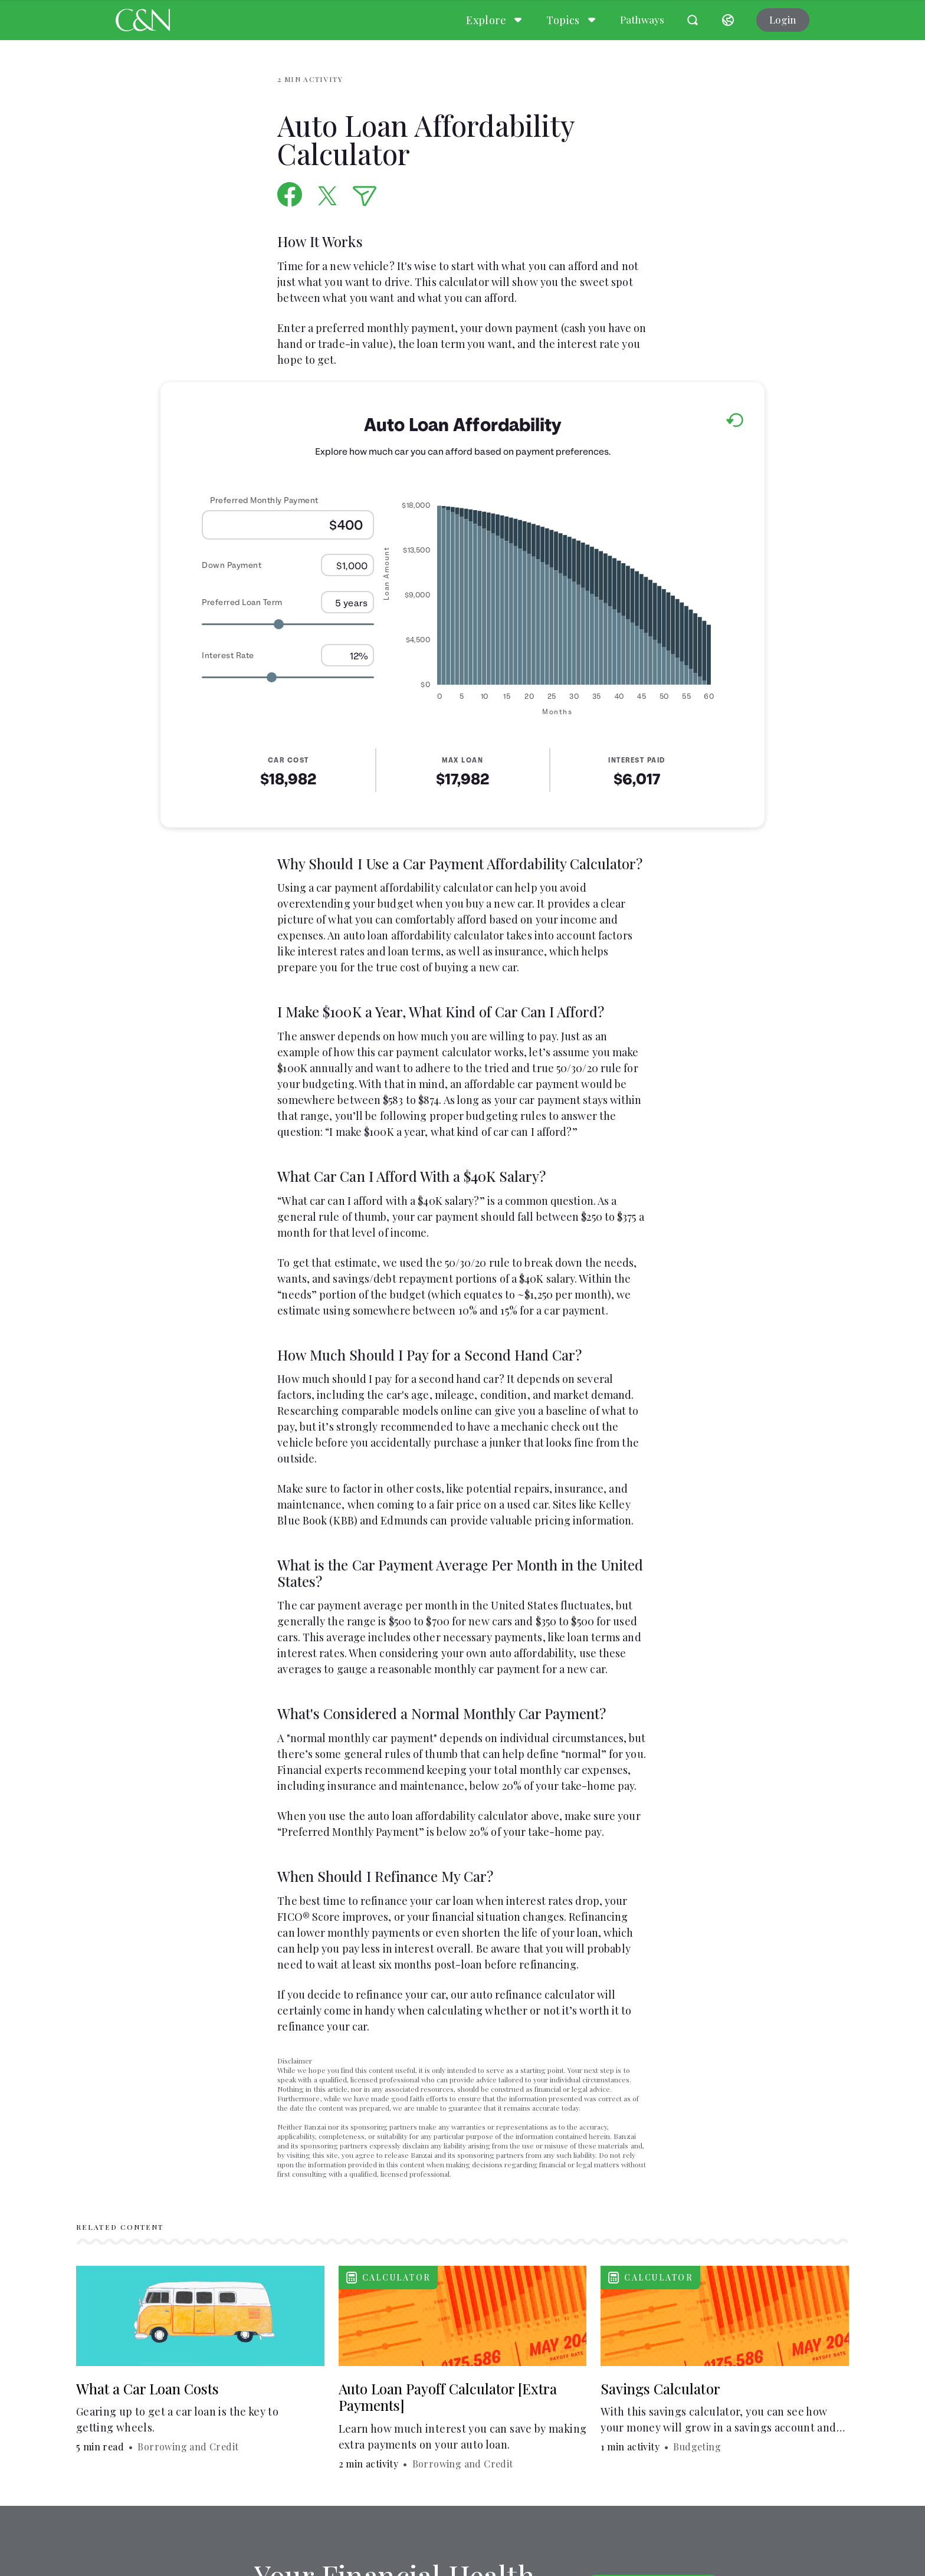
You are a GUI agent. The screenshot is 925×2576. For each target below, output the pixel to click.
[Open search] (692, 20)
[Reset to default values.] (734, 422)
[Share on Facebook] (290, 194)
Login (782, 19)
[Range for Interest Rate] (288, 677)
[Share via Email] (364, 196)
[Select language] (728, 20)
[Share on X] (327, 195)
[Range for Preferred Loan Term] (288, 624)
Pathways (642, 19)
